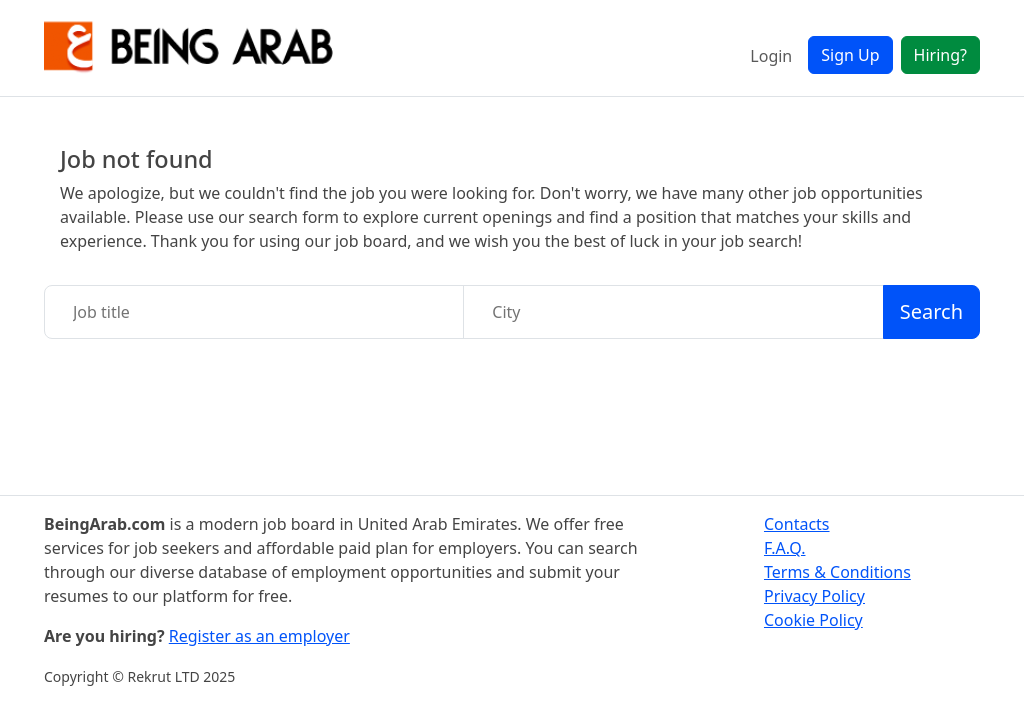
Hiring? (940, 55)
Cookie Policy (813, 620)
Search (931, 311)
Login (771, 56)
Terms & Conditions (837, 572)
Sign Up (850, 55)
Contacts (797, 524)
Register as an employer (259, 636)
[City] (673, 312)
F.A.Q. (785, 548)
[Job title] (254, 312)
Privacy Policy (814, 596)
